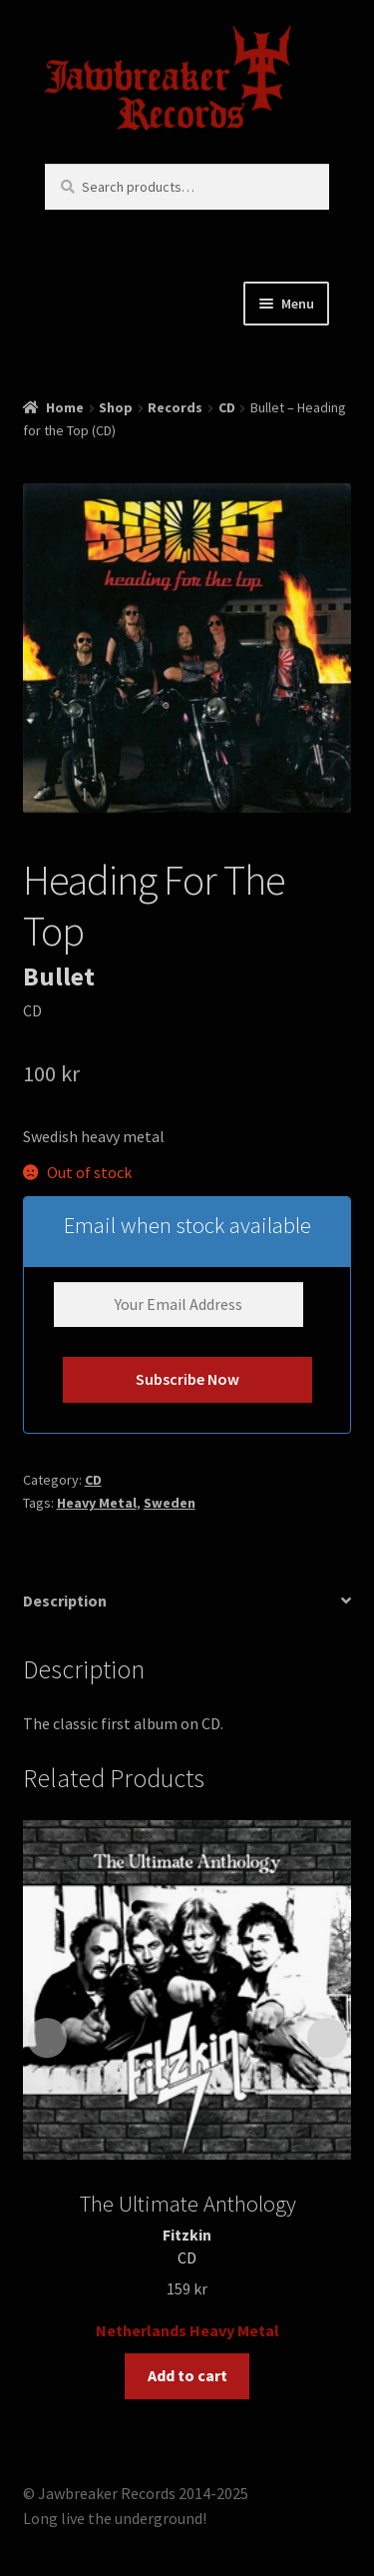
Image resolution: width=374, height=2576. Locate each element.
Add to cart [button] (187, 2375)
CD (226, 407)
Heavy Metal (97, 1503)
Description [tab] (65, 1600)
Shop (116, 407)
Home (65, 407)
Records (175, 407)
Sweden (169, 1503)
